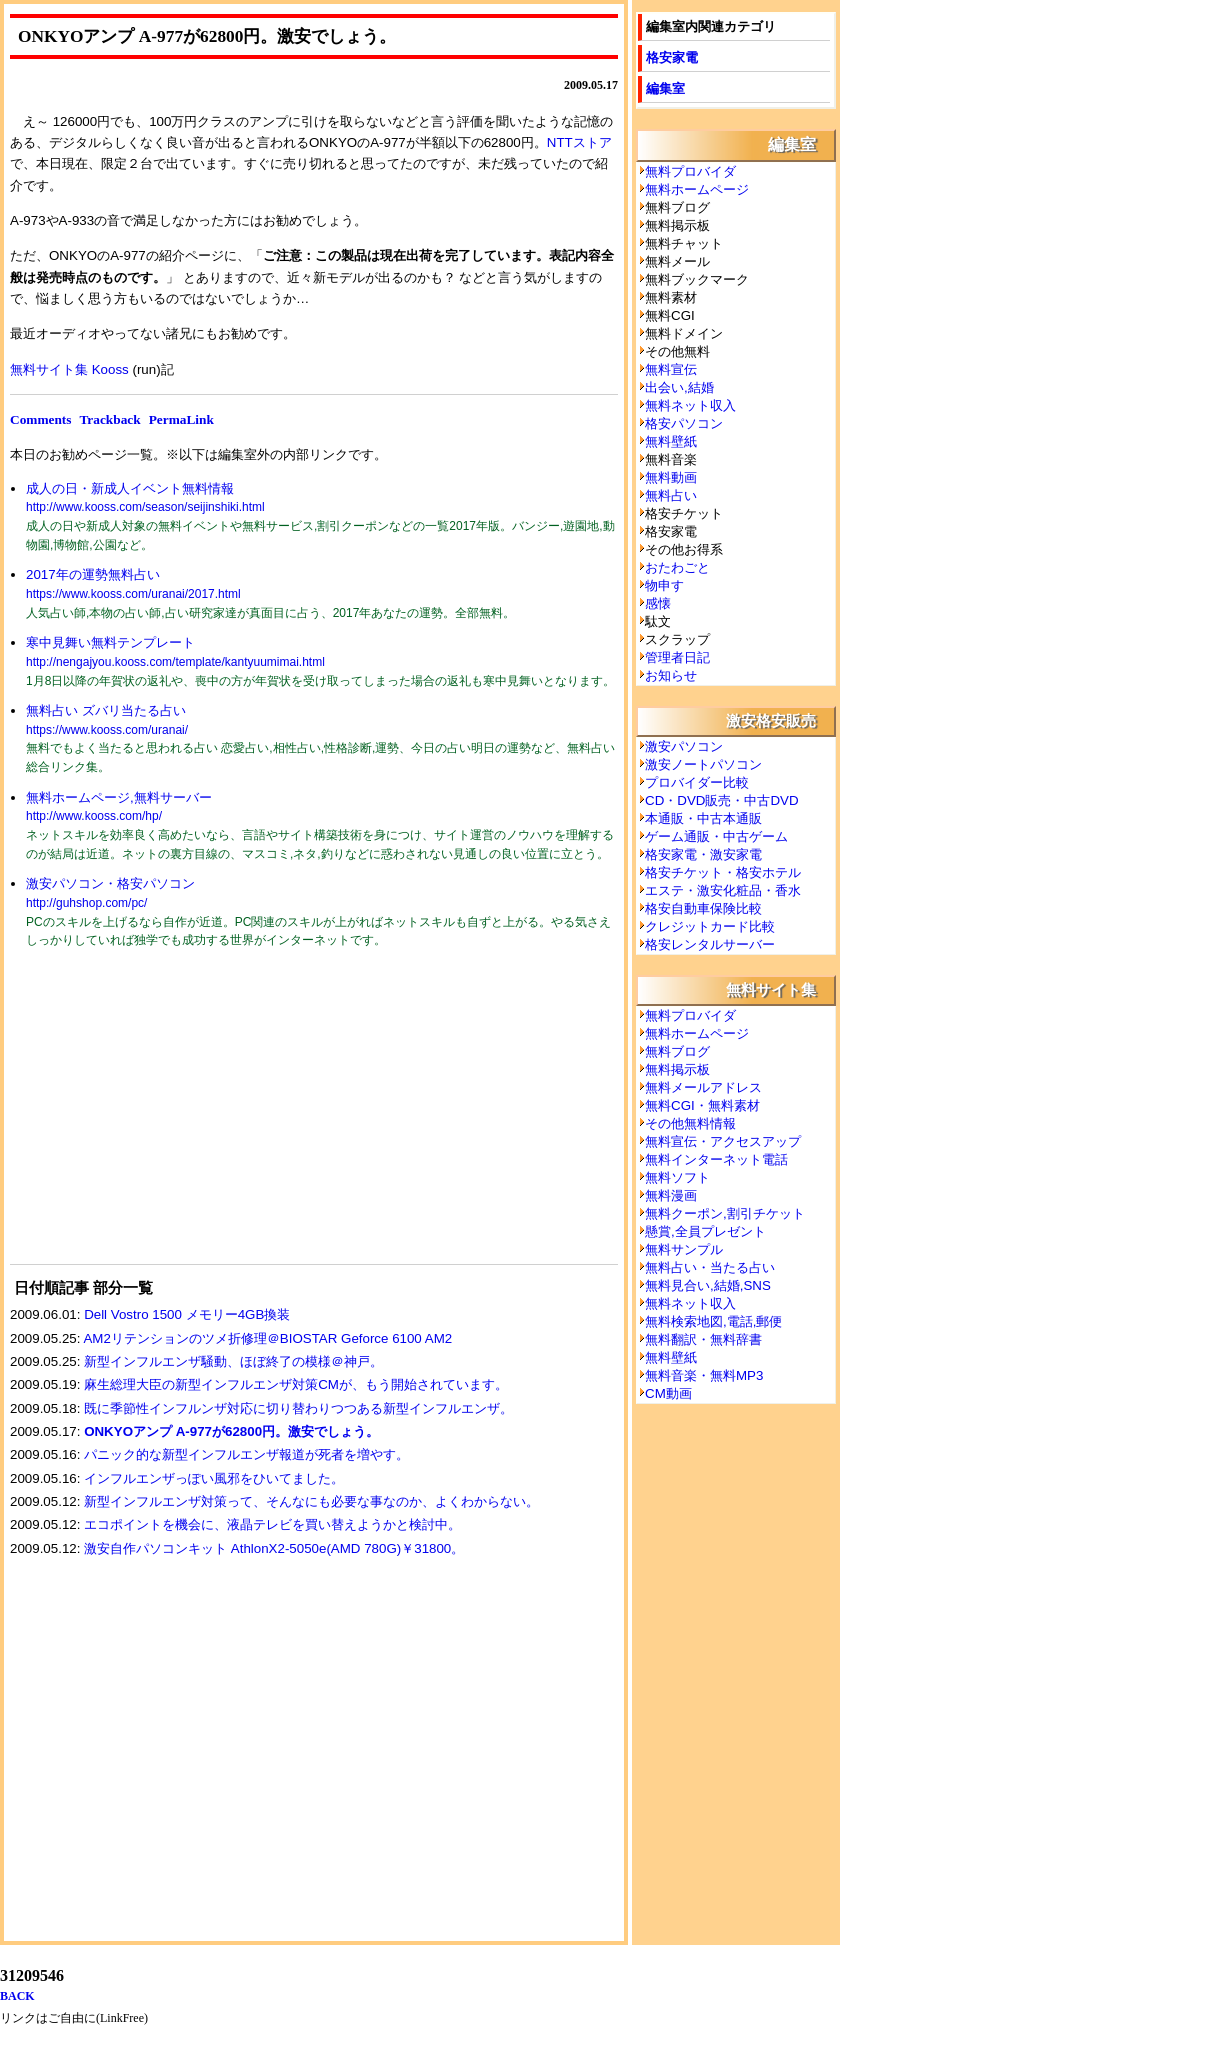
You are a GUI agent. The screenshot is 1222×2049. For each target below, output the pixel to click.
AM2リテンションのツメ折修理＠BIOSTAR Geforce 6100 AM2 (267, 1338)
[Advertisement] (160, 1119)
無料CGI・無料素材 (702, 1105)
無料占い (671, 495)
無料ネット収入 (690, 405)
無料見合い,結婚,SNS (708, 1285)
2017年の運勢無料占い (93, 574)
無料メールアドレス (703, 1087)
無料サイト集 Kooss (69, 369)
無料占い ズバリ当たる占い (106, 710)
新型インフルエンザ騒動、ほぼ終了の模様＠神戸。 (233, 1361)
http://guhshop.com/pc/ (86, 903)
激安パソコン (684, 746)
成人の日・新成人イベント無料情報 (130, 488)
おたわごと (677, 567)
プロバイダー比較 (697, 782)
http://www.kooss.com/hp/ (94, 816)
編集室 (665, 88)
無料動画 (671, 477)
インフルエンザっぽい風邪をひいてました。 (214, 1478)
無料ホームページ (697, 189)
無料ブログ (677, 1051)
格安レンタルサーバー (710, 944)
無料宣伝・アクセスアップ (723, 1141)
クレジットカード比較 (710, 926)
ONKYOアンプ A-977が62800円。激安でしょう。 (231, 1431)
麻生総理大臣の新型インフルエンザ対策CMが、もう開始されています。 (296, 1384)
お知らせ (671, 675)
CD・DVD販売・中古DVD (722, 800)
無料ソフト (677, 1177)
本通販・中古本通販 (703, 818)
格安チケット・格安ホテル (723, 872)
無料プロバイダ (690, 171)
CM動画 (668, 1393)
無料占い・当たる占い (710, 1267)
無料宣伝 (671, 369)
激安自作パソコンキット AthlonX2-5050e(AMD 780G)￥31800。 (274, 1548)
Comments (40, 419)
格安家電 (672, 57)
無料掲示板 (677, 1069)
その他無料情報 (690, 1123)
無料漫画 (671, 1195)
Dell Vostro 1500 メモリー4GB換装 (187, 1314)
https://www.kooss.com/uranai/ (107, 730)
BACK (17, 1996)
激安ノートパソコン (703, 764)
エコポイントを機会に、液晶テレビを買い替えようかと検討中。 (272, 1524)
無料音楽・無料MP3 (704, 1375)
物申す (664, 585)
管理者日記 (677, 657)
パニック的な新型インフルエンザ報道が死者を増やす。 (246, 1454)
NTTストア (579, 142)
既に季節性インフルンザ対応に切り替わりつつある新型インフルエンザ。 (298, 1408)
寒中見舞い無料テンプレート (110, 642)
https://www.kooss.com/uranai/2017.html (133, 594)
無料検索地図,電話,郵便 (713, 1321)
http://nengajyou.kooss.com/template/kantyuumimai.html (175, 662)
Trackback (109, 419)
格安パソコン (684, 423)
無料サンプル (684, 1249)
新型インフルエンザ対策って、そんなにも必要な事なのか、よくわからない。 (311, 1501)
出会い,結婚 (679, 387)
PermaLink (181, 419)
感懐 (658, 603)
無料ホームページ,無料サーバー (119, 797)
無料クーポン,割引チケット (725, 1213)
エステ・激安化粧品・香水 (723, 890)
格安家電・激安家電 (703, 854)
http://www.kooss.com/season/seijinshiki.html (145, 507)
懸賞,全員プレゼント (705, 1231)
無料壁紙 (671, 441)
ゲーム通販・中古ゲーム (716, 836)
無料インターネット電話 (716, 1159)
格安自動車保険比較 (703, 908)
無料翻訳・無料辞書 (703, 1339)
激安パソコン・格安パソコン (110, 883)
